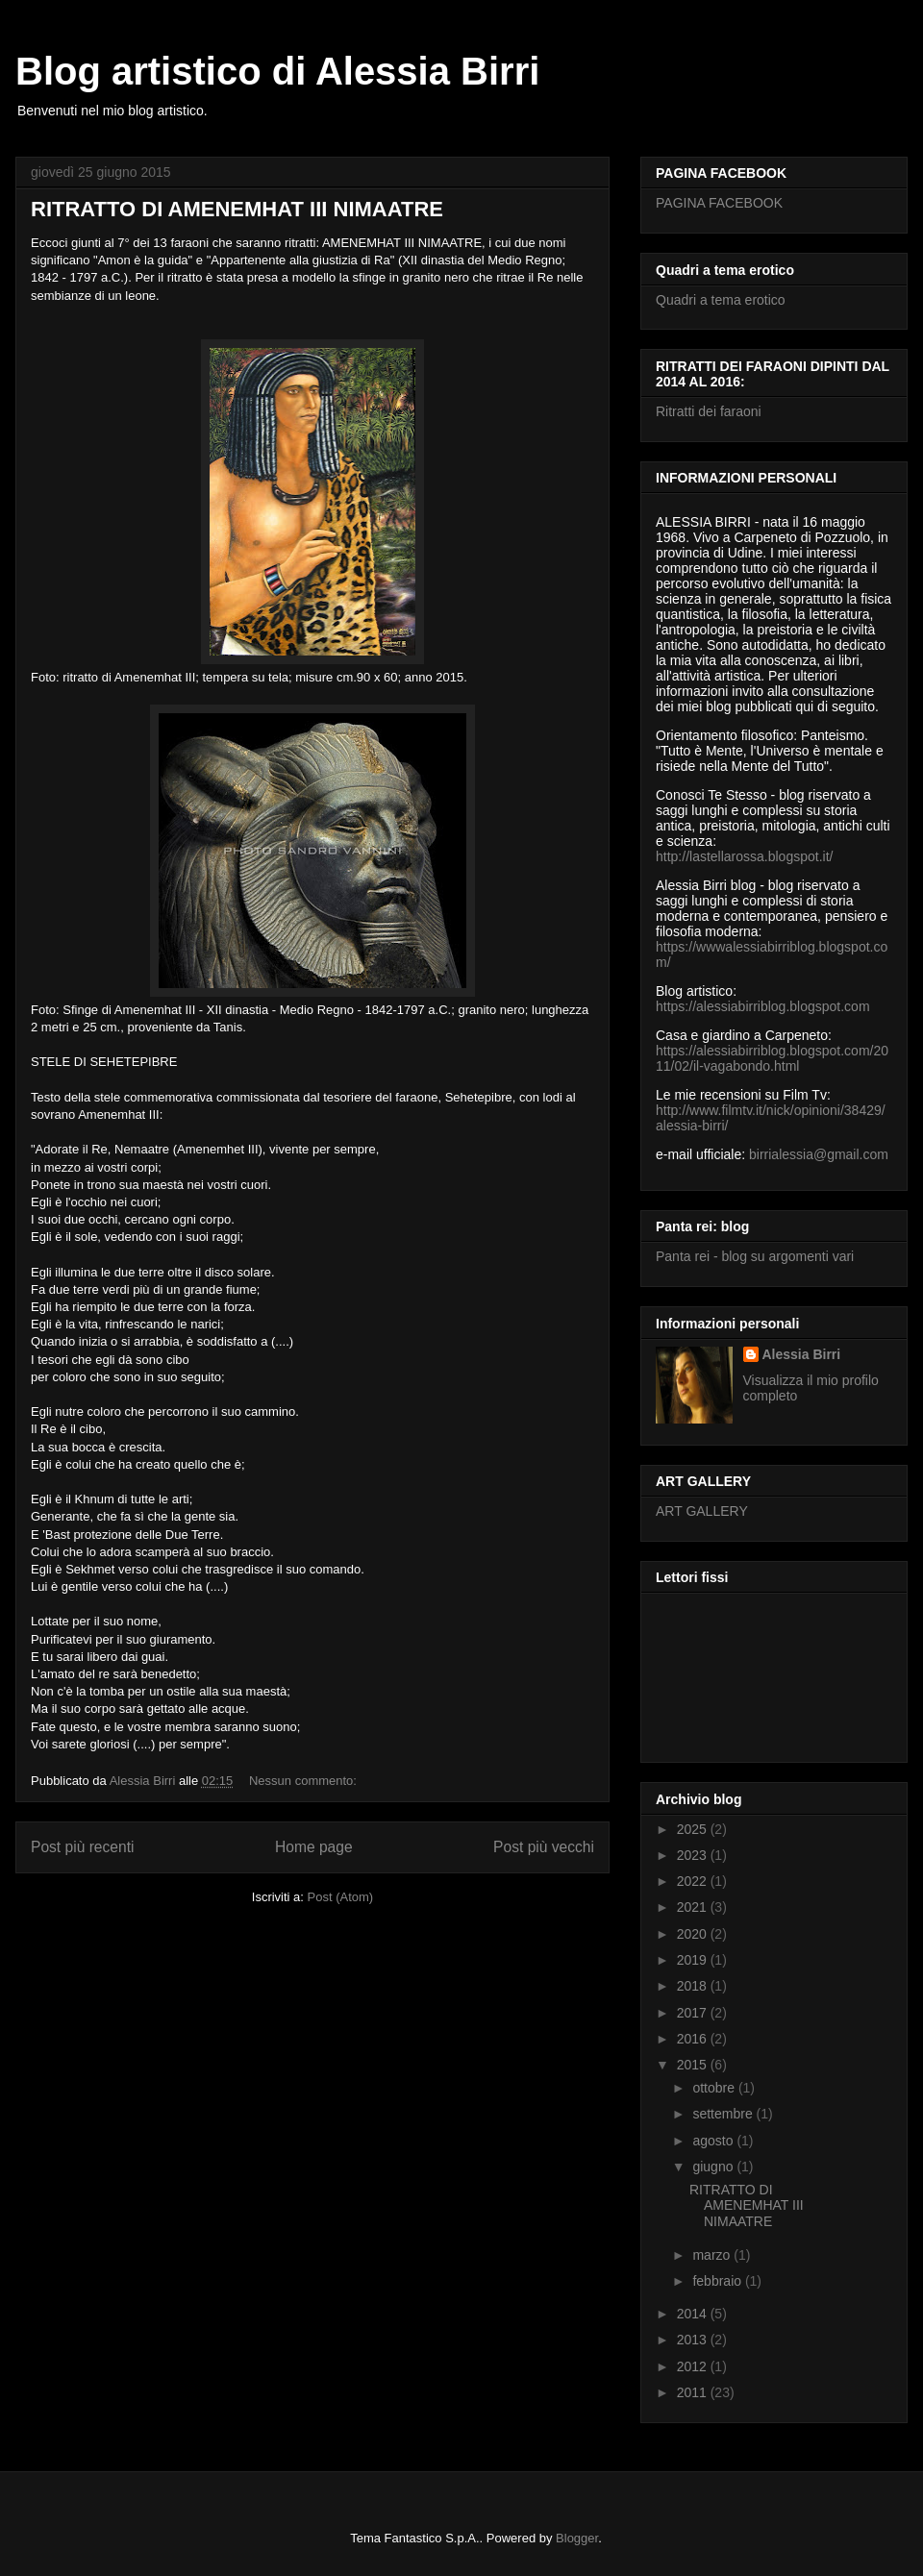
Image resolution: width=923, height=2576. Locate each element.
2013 (694, 2339)
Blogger (577, 2538)
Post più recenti (82, 1847)
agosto (714, 2140)
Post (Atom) (341, 1897)
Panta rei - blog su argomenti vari (755, 1256)
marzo (713, 2255)
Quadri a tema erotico (721, 300)
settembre (724, 2113)
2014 (694, 2313)
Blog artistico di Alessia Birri (277, 71)
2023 (694, 1855)
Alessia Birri (801, 1354)
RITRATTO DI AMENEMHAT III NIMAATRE (237, 209)
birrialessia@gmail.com (818, 1154)
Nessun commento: (305, 1780)
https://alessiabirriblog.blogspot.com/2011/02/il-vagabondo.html (772, 1058)
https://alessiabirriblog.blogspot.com (763, 1006)
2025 (694, 1829)
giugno (714, 2166)
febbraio (718, 2281)
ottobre (714, 2087)
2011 (694, 2392)
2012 (694, 2366)
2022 (694, 1881)
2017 (694, 2012)
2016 (694, 2038)
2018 (694, 1986)
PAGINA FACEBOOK (719, 203)
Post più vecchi (543, 1847)
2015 (694, 2064)
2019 (694, 1960)
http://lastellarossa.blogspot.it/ (744, 856)
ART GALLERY (702, 1511)
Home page (314, 1847)
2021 (694, 1907)
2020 (694, 1934)
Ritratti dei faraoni (708, 411)
